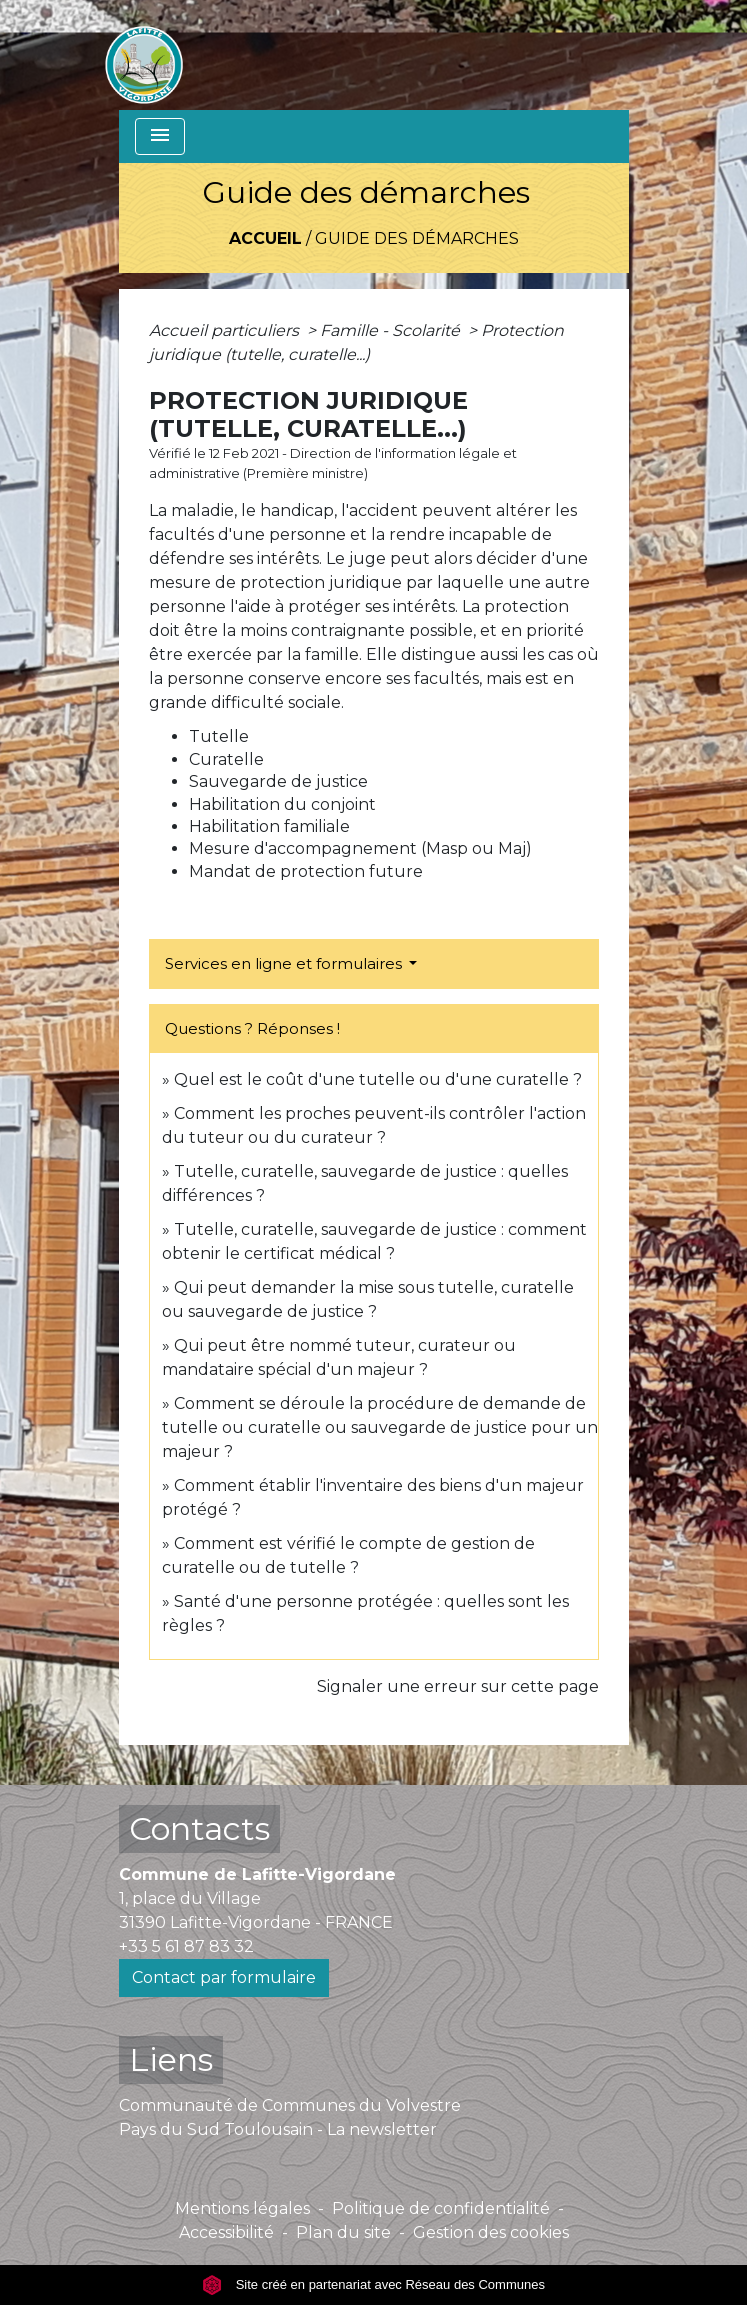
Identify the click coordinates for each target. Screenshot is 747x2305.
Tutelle (219, 736)
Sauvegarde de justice (278, 781)
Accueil (265, 238)
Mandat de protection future (306, 871)
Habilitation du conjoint (282, 804)
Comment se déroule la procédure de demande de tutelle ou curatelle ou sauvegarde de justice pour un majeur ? (380, 1427)
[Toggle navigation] (160, 136)
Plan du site (343, 2232)
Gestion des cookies (491, 2232)
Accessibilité (226, 2232)
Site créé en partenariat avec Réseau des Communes (373, 2284)
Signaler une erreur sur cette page (458, 1686)
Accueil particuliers (226, 330)
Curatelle (226, 759)
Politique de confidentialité (441, 2208)
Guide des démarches (417, 238)
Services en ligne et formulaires (285, 963)
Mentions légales (242, 2208)
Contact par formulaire (224, 1977)
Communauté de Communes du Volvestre (290, 2105)
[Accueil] (144, 55)
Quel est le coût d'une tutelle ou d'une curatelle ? (378, 1079)
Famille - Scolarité (392, 330)
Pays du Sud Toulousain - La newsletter (278, 2129)
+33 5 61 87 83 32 (186, 1946)
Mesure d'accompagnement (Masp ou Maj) (360, 848)
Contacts (199, 1828)
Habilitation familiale (269, 826)
